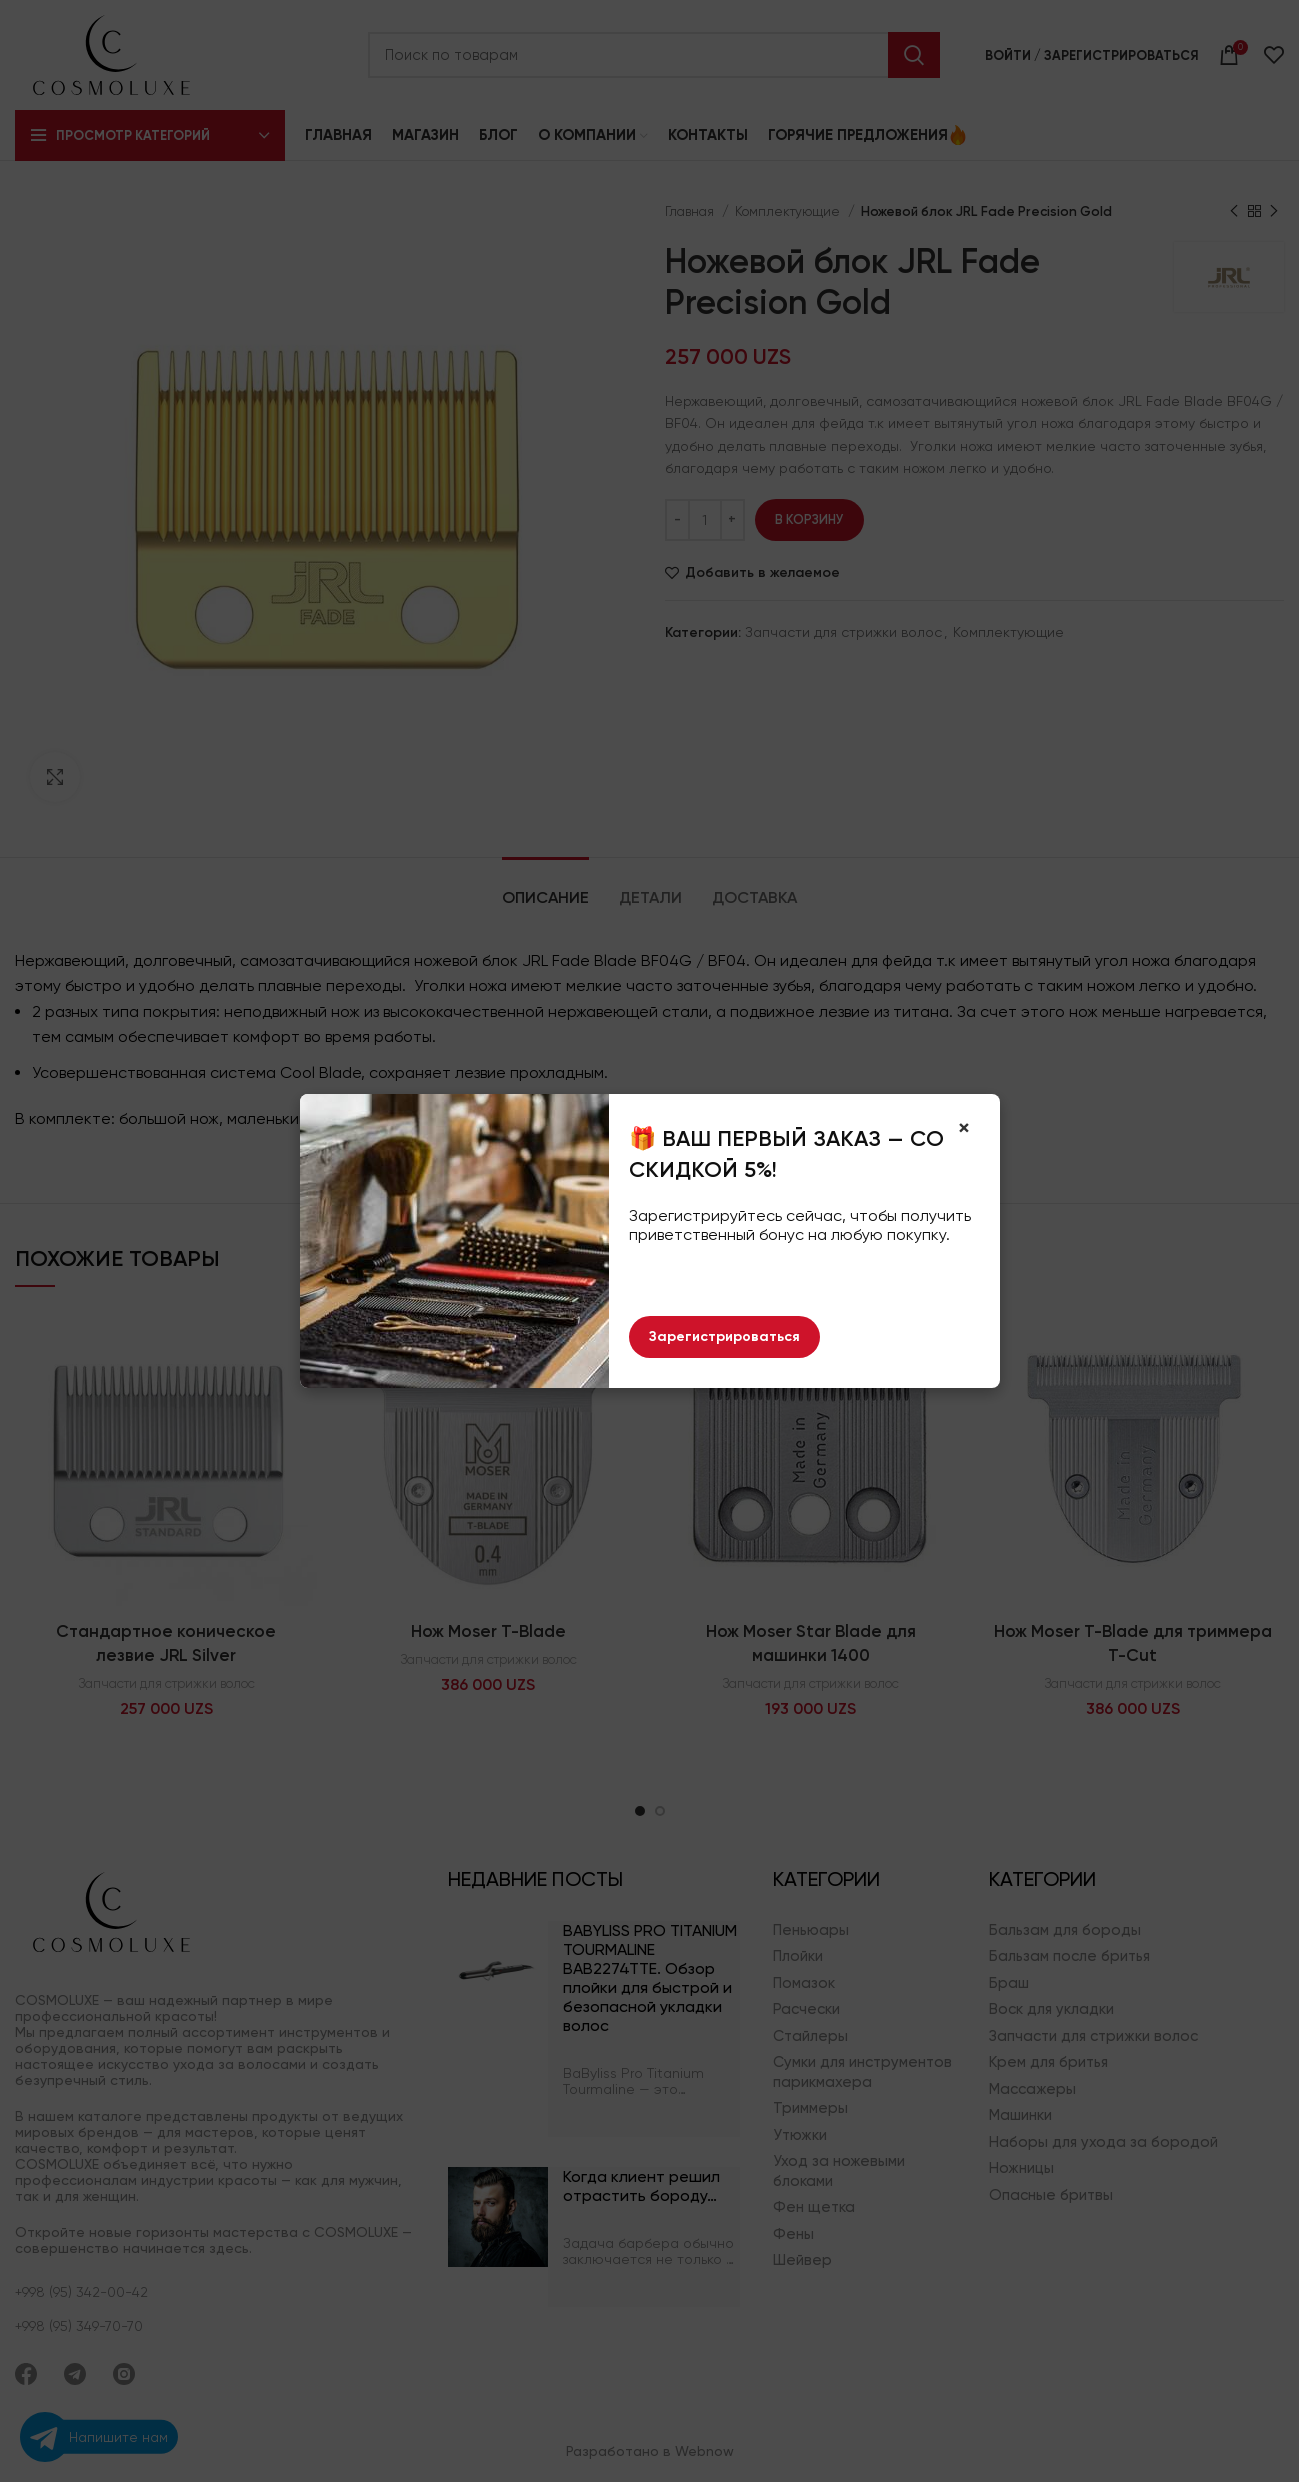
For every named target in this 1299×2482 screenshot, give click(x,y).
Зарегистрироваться (724, 1336)
